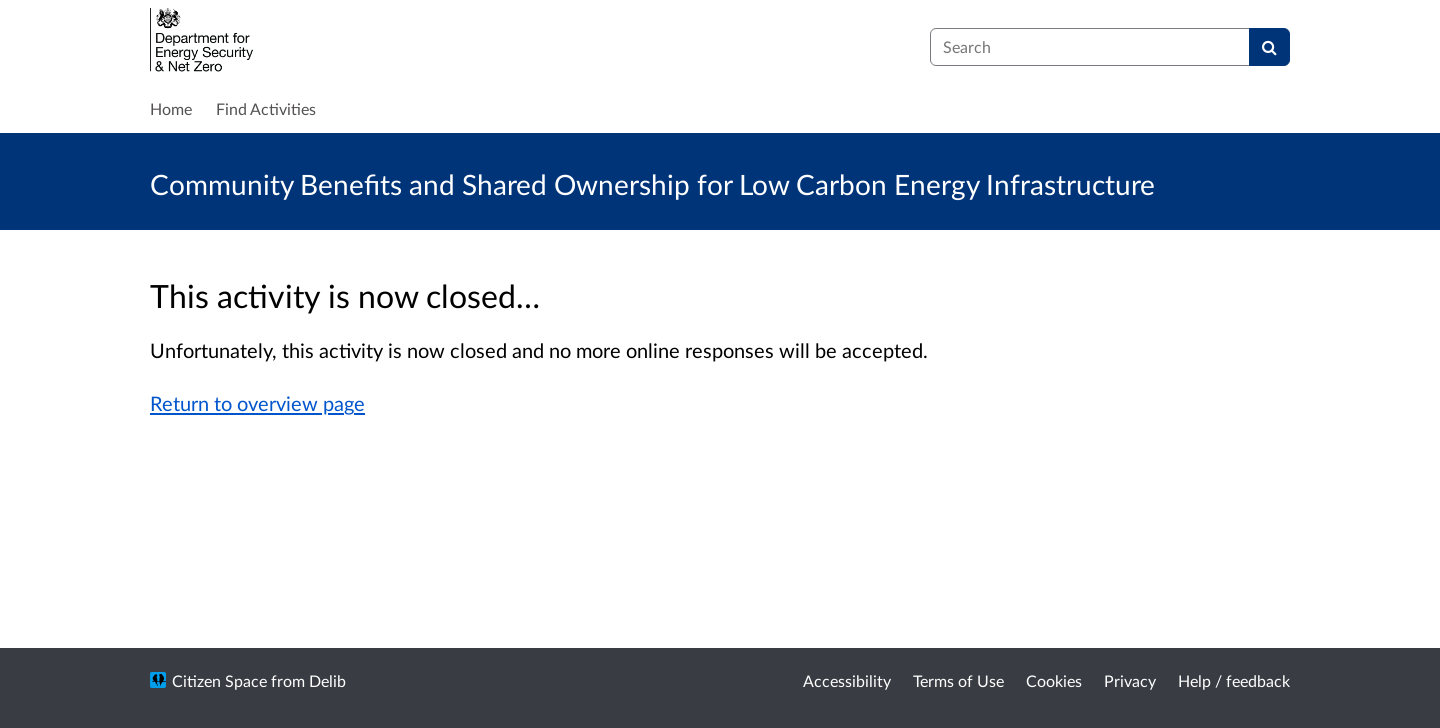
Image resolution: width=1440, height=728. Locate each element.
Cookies (1054, 680)
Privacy (1130, 680)
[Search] (1269, 47)
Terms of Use (958, 680)
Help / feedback (1234, 680)
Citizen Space (219, 680)
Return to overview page (257, 403)
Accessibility (847, 680)
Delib (327, 680)
